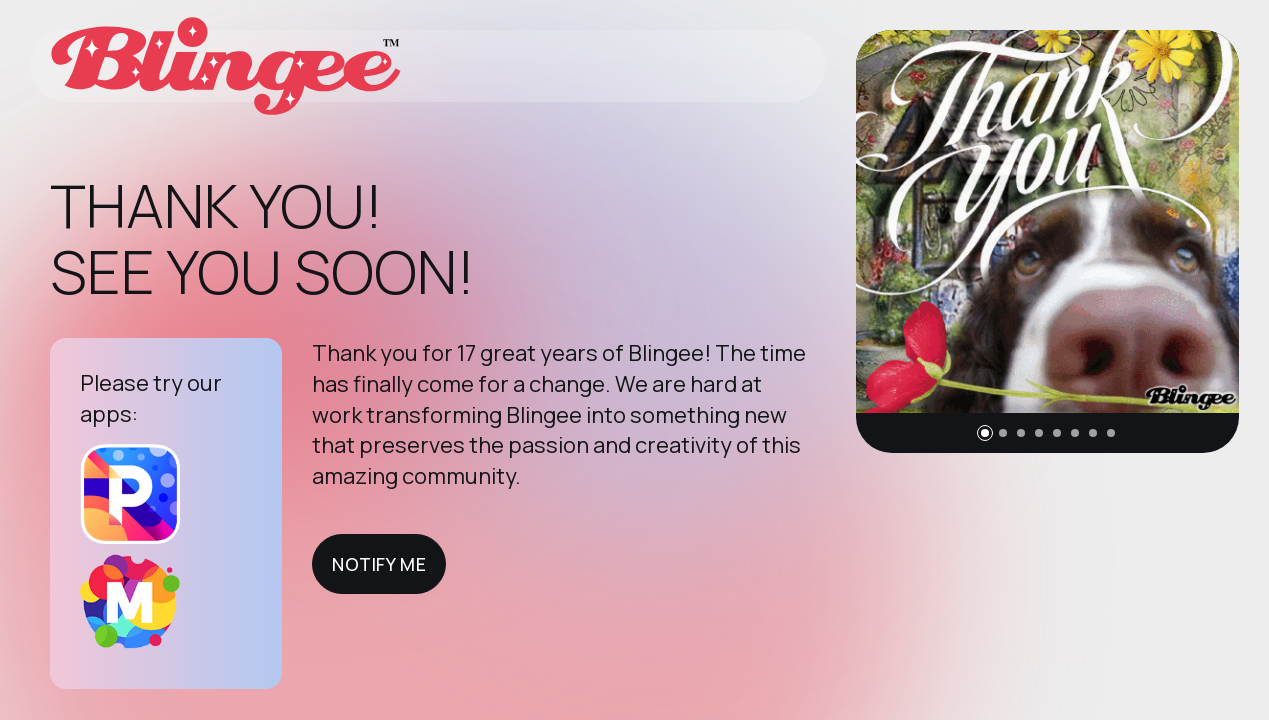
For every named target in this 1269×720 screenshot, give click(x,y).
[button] (985, 433)
